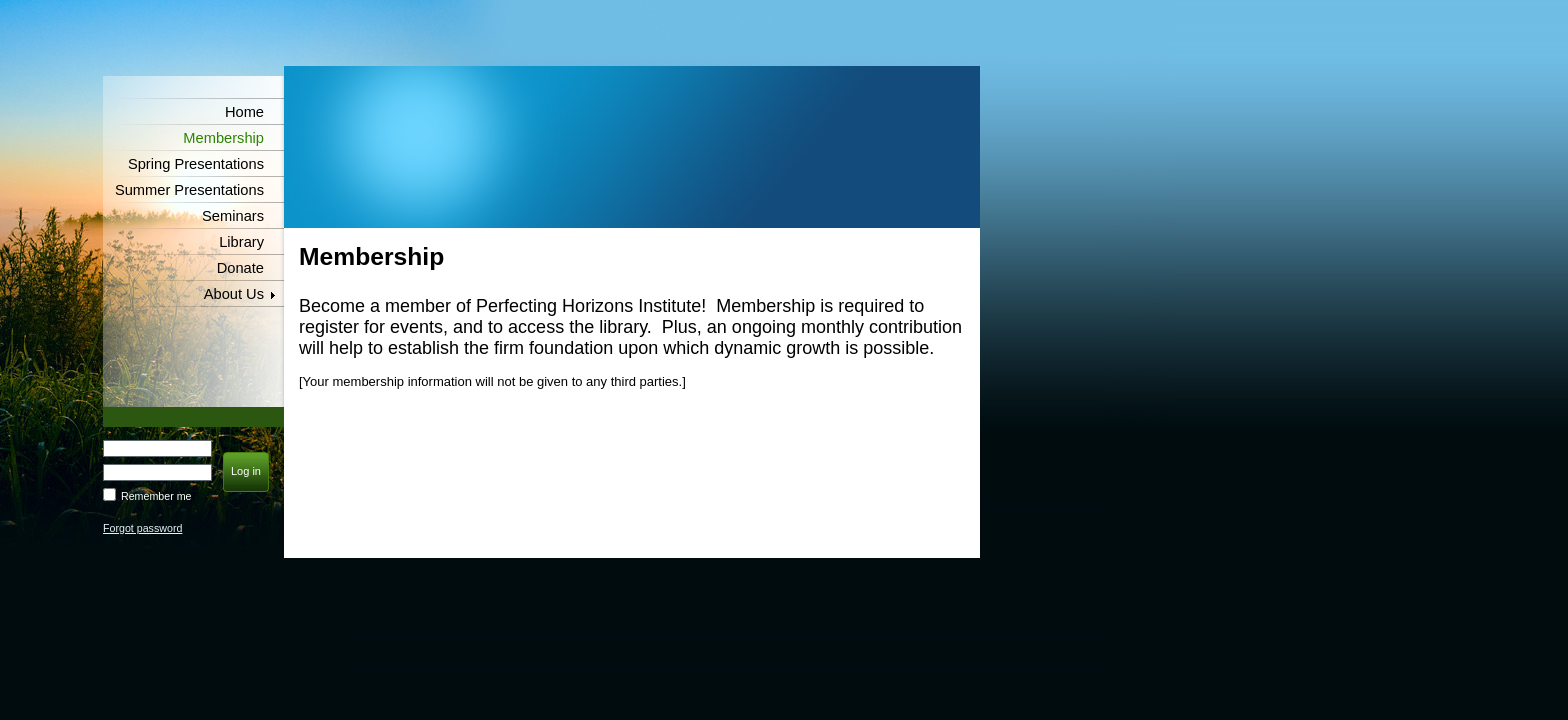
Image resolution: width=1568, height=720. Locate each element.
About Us (234, 294)
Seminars (233, 216)
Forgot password (142, 528)
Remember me (156, 496)
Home (244, 112)
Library (241, 242)
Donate (240, 268)
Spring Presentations (196, 164)
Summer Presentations (189, 190)
